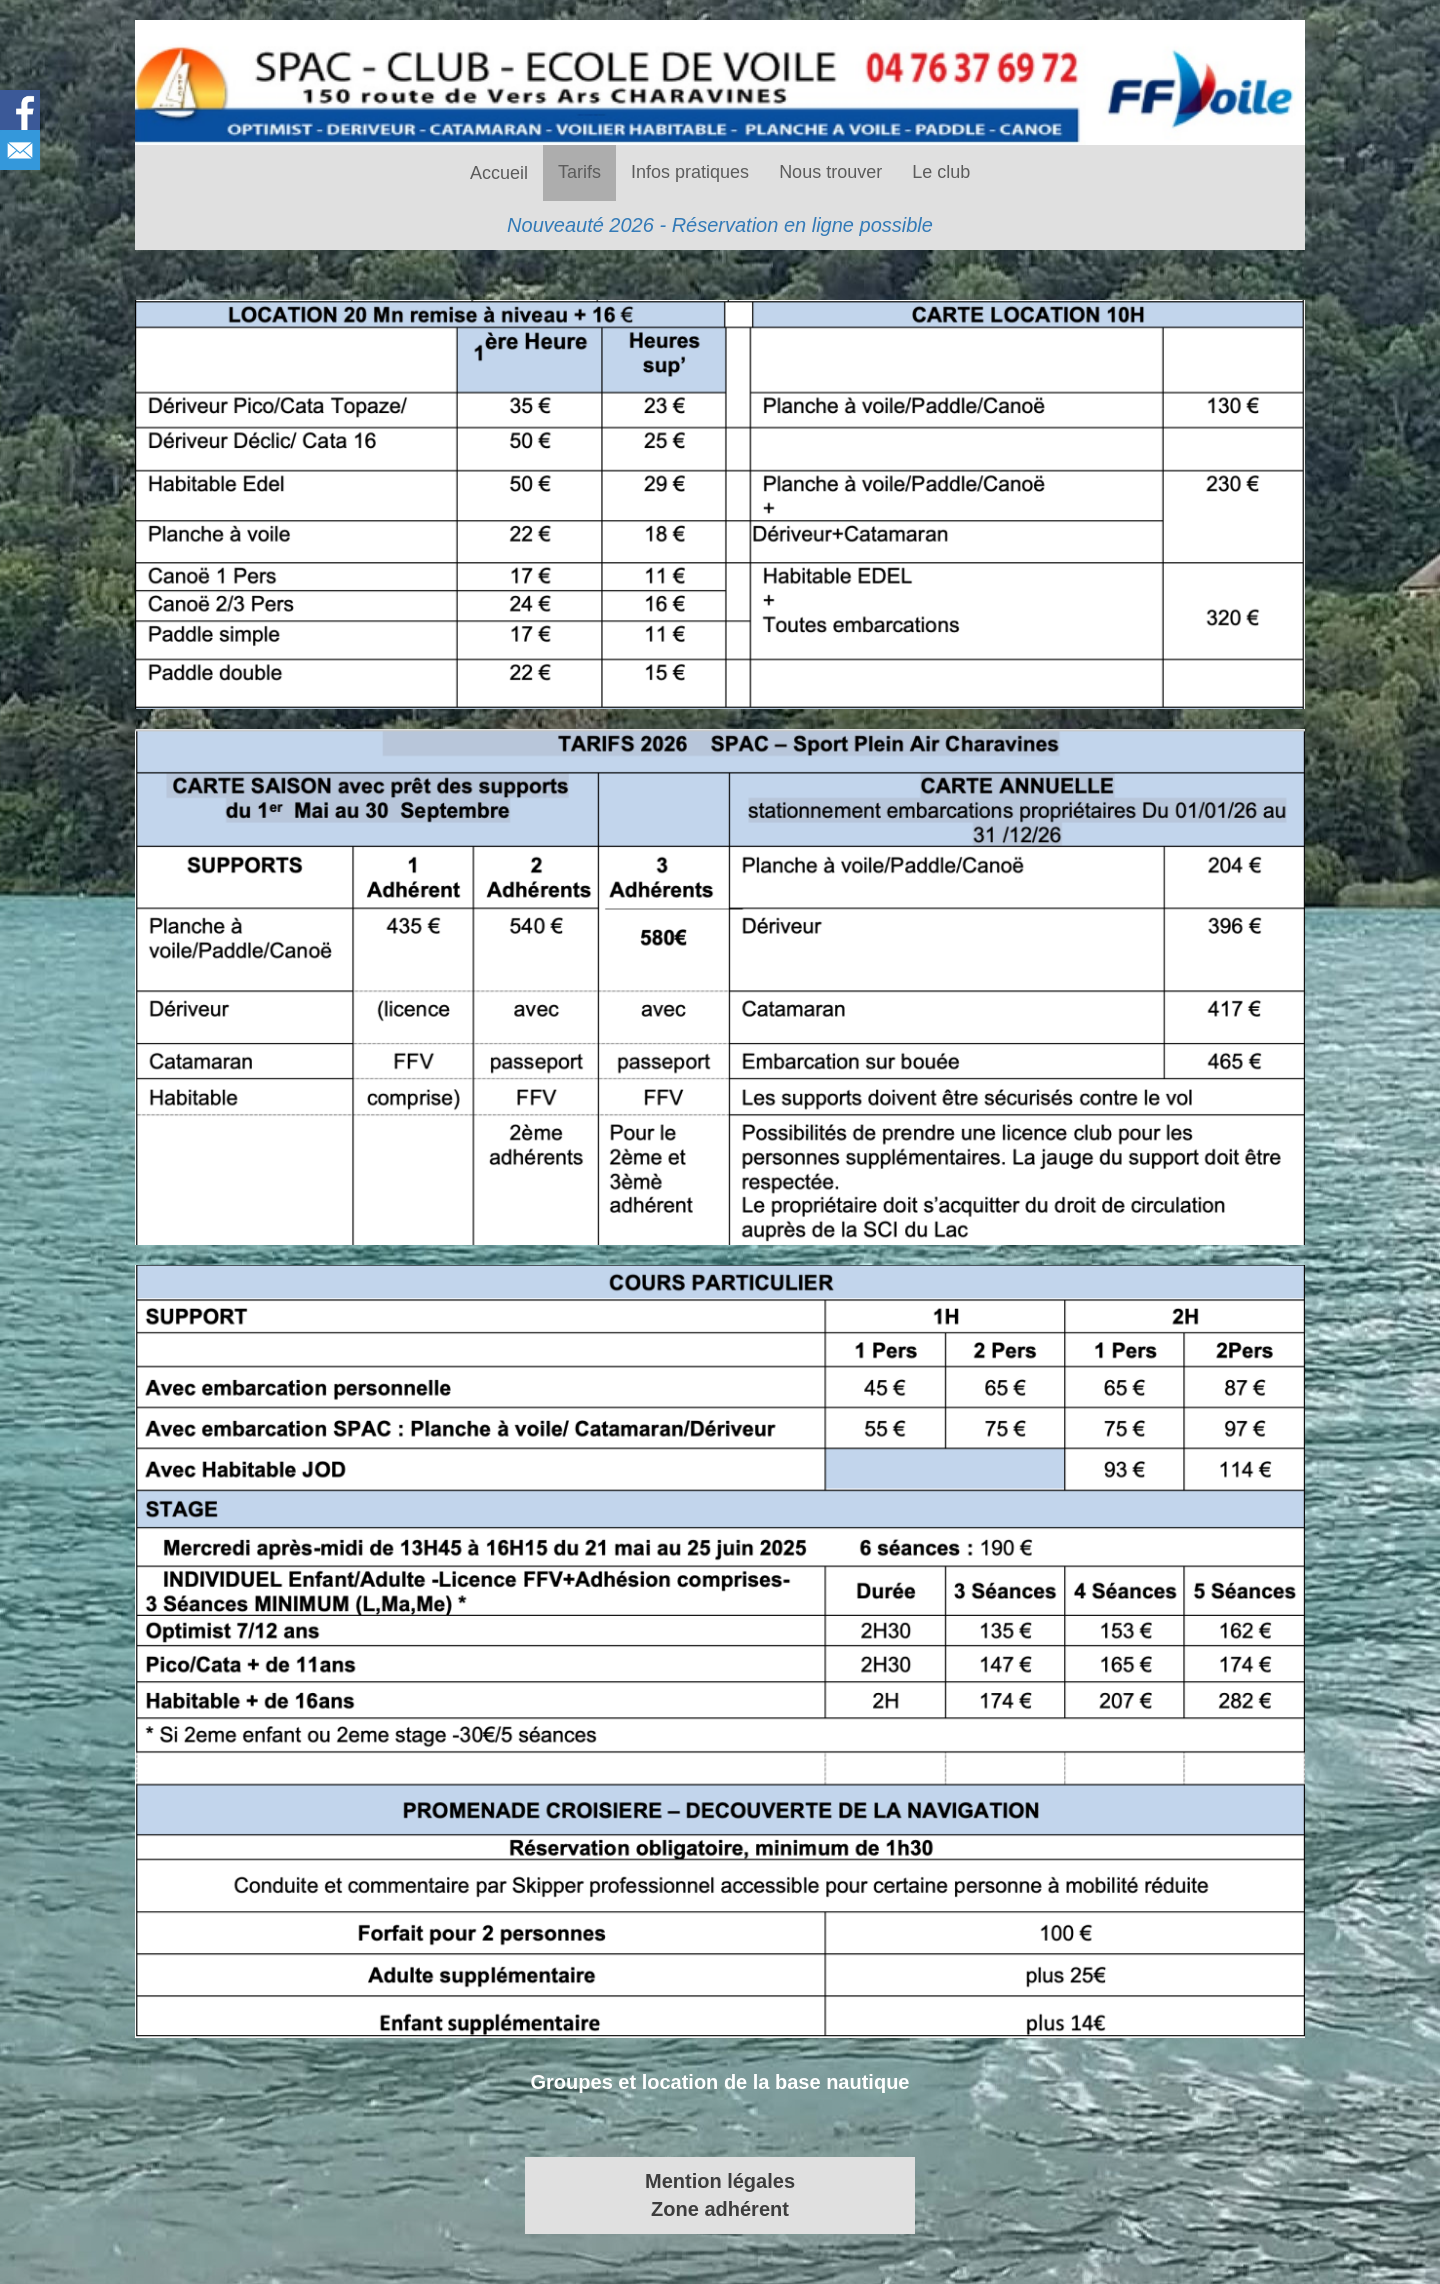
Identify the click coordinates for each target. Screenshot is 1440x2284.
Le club (941, 172)
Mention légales (720, 2181)
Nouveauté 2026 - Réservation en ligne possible (720, 225)
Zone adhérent (720, 2209)
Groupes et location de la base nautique (720, 2082)
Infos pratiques (690, 172)
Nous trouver (830, 172)
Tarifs (579, 172)
